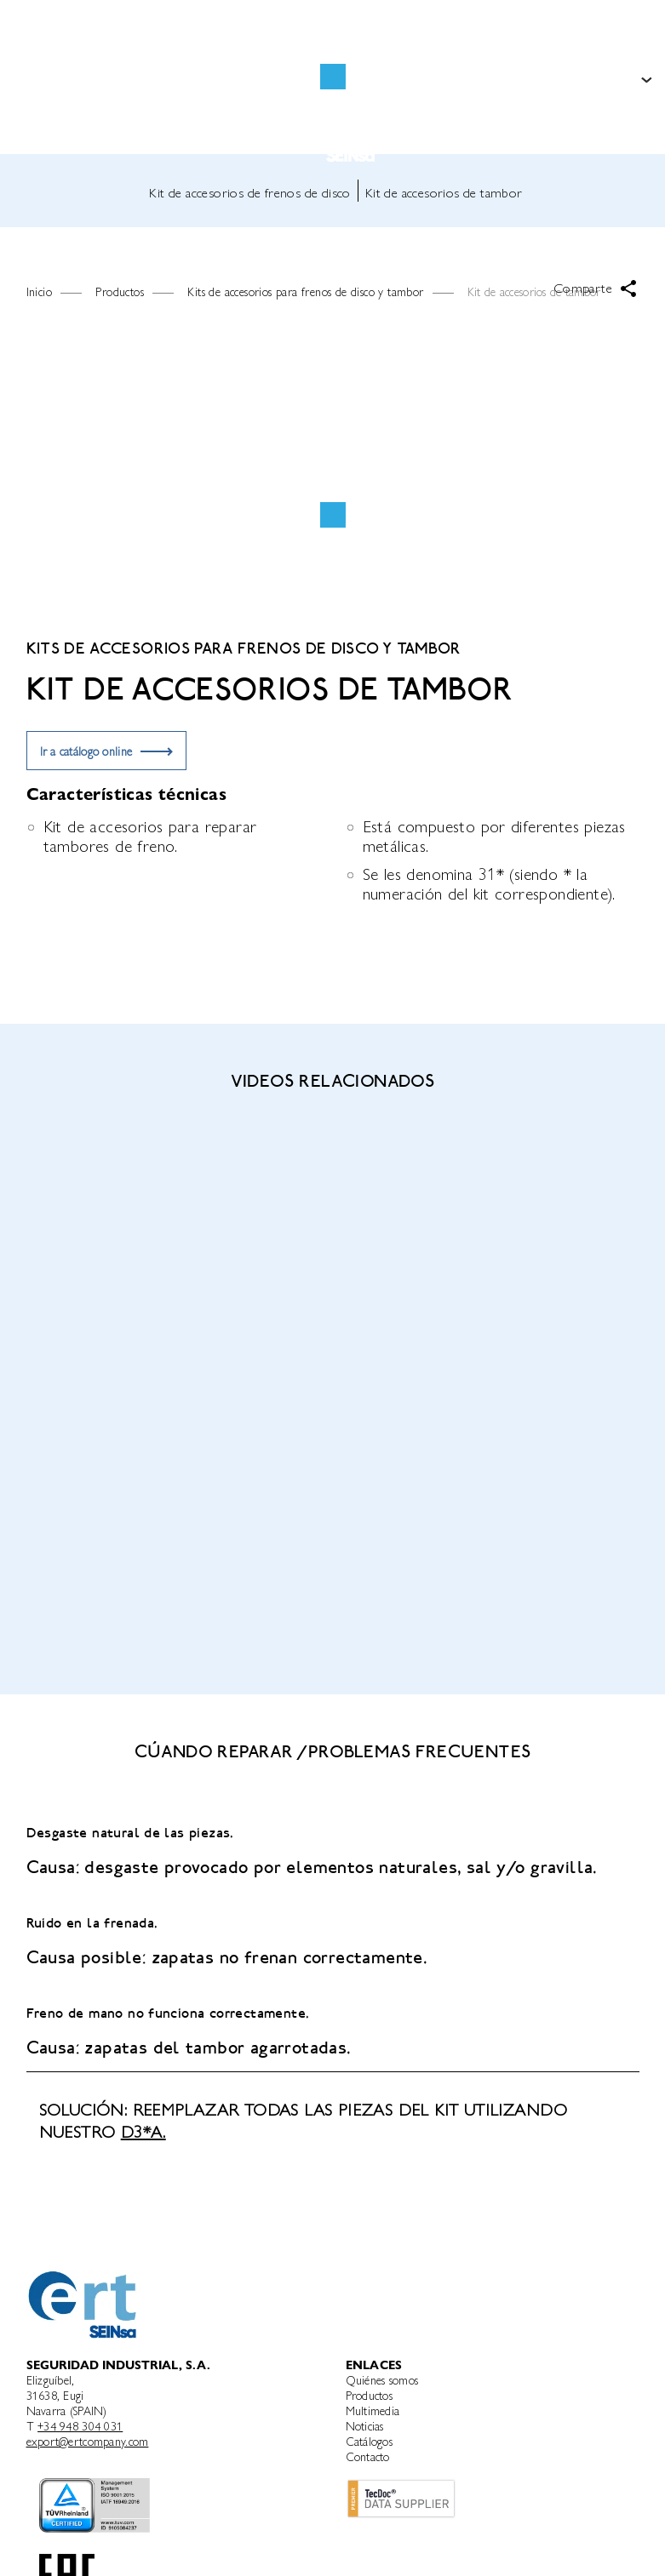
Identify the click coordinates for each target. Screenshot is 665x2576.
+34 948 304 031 (80, 2425)
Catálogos (369, 2440)
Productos (369, 2394)
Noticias (365, 2425)
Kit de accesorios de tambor (444, 192)
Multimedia (373, 2410)
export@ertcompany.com (87, 2440)
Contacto (368, 2456)
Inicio (39, 291)
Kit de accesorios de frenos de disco (249, 192)
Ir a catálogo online (86, 750)
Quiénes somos (382, 2379)
